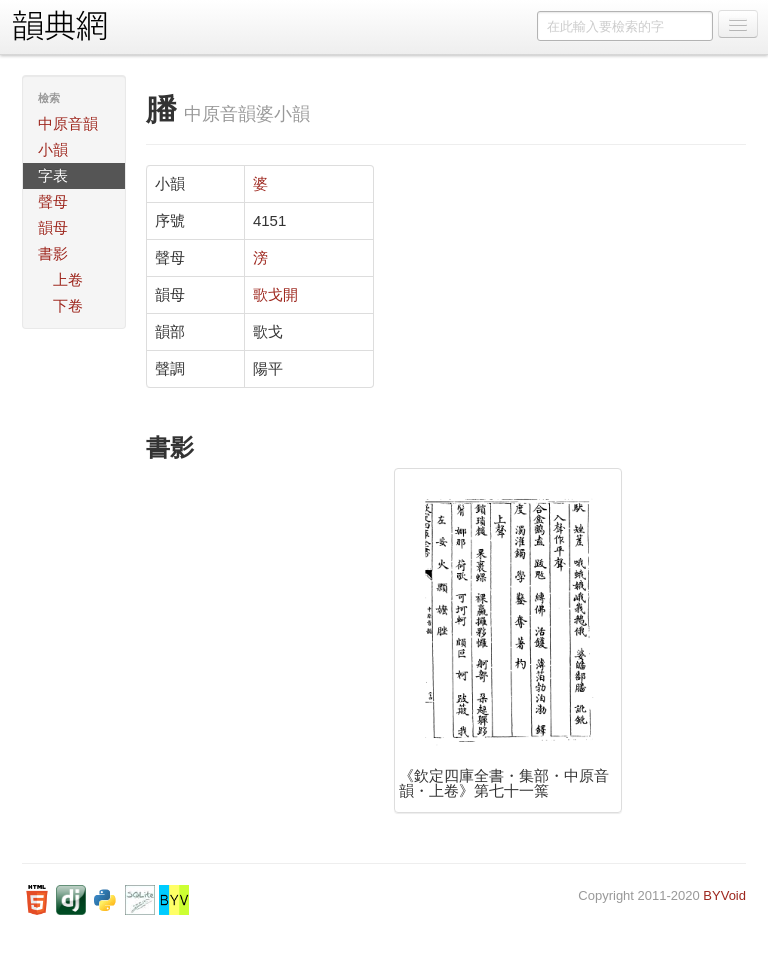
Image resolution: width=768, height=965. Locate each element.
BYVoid (724, 895)
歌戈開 (275, 294)
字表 (53, 175)
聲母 (53, 201)
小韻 (53, 149)
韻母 (53, 227)
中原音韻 (68, 123)
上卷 (68, 279)
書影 (53, 253)
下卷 (68, 305)
